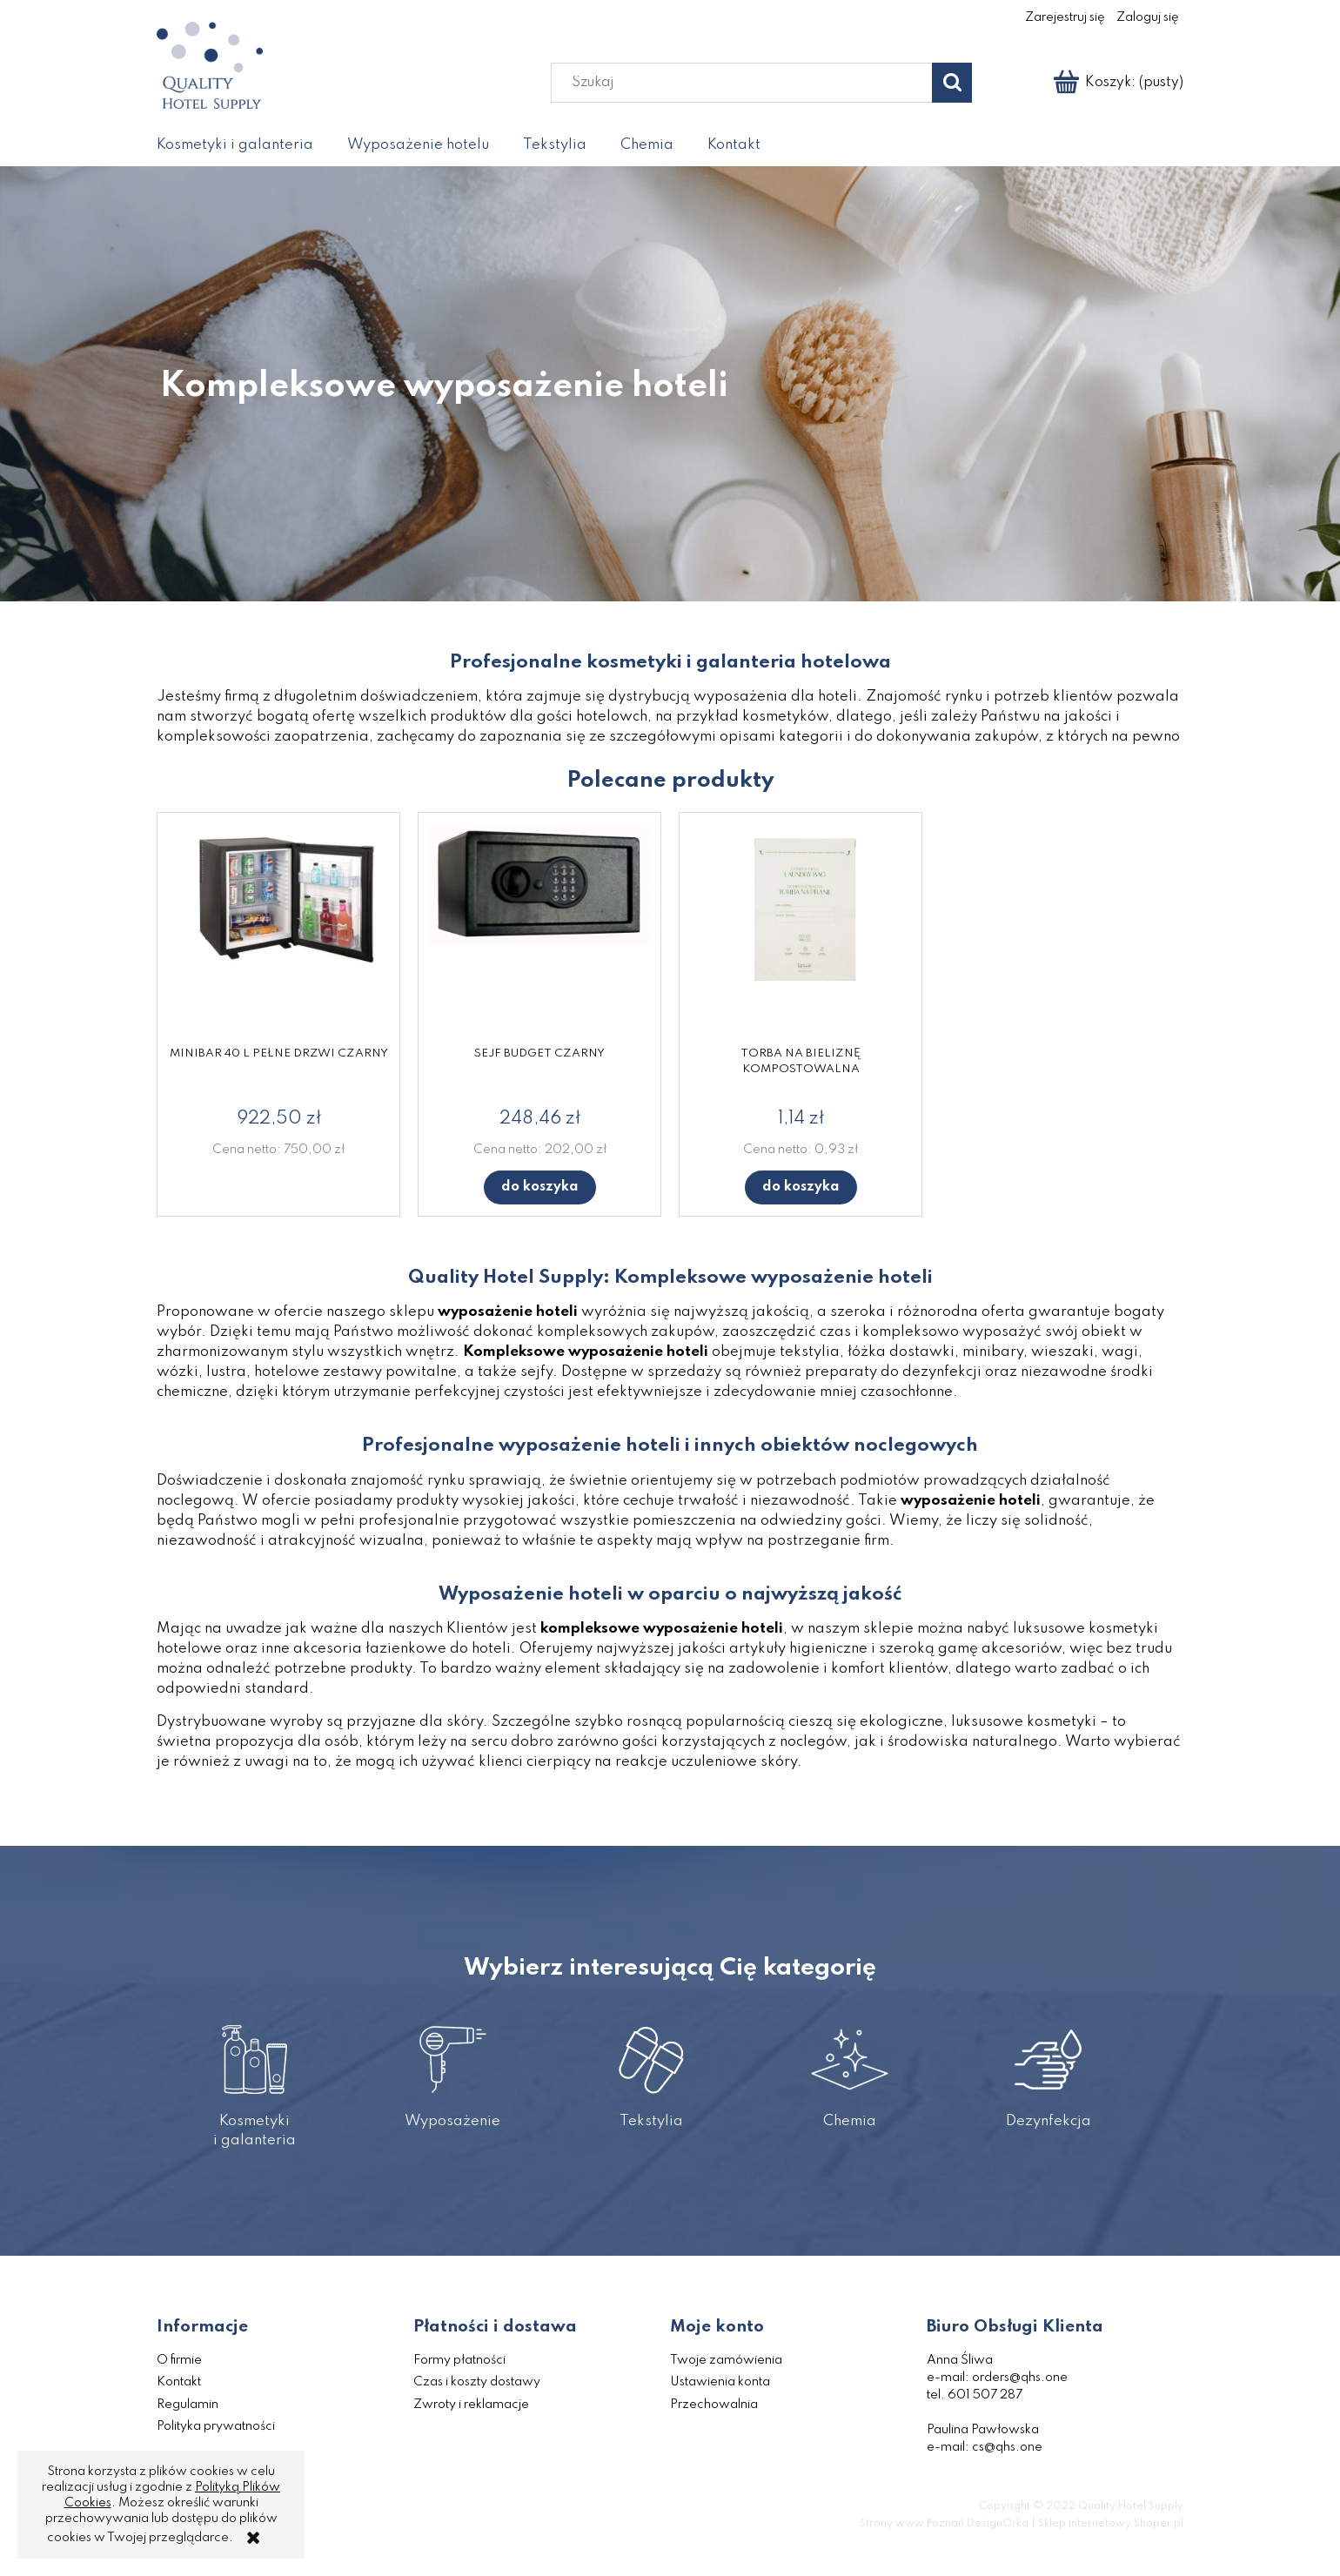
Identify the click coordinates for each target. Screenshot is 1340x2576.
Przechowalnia (714, 2404)
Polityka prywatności (216, 2426)
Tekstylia (651, 2068)
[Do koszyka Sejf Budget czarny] (540, 1187)
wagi (1120, 1352)
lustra (226, 1372)
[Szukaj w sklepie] (746, 83)
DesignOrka (997, 2524)
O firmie (179, 2360)
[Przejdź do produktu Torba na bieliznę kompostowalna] (800, 933)
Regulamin (187, 2404)
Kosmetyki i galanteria (254, 2078)
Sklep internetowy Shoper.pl (1110, 2524)
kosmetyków (785, 716)
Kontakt (179, 2382)
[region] (670, 383)
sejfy (536, 1372)
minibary (992, 1352)
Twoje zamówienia (726, 2360)
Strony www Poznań (912, 2524)
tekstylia (810, 1352)
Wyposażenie (453, 2068)
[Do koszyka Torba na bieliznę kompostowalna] (801, 1187)
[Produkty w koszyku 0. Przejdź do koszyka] (1119, 83)
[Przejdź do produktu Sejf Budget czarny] (539, 933)
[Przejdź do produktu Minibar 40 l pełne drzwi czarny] (278, 933)
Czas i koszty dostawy (476, 2382)
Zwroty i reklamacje (471, 2404)
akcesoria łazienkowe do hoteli (402, 1648)
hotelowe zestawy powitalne (355, 1372)
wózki (177, 1372)
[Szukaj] (952, 83)
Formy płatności (459, 2360)
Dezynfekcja (1048, 2068)
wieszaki (1062, 1352)
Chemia (849, 2068)
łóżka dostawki (901, 1352)
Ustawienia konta (720, 2382)
